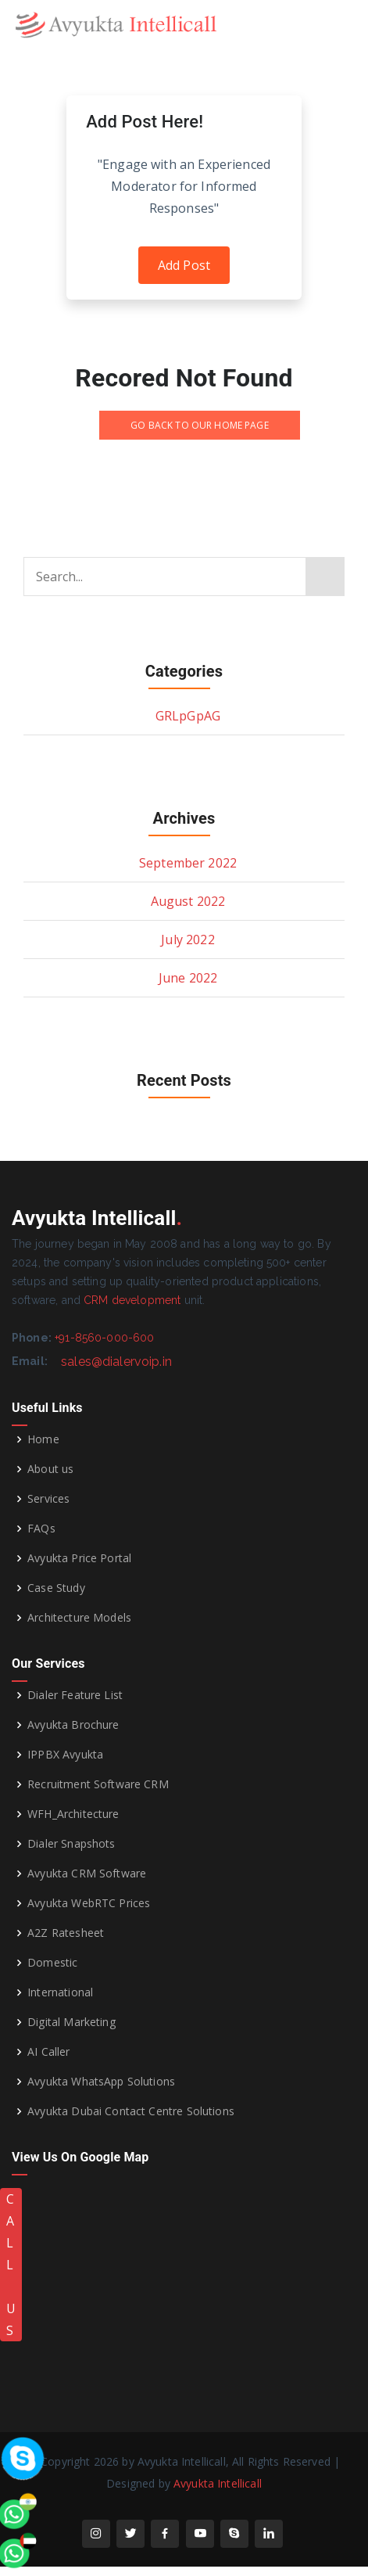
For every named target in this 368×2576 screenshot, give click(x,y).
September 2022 (188, 862)
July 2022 (187, 939)
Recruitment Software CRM (98, 1784)
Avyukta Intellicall (217, 2483)
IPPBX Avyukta (65, 1754)
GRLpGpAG (187, 715)
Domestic (52, 1962)
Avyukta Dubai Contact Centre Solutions (130, 2111)
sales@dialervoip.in (116, 1361)
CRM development (132, 1300)
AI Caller (48, 2051)
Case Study (56, 1588)
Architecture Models (79, 1617)
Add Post (184, 265)
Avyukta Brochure (73, 1724)
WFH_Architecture (73, 1814)
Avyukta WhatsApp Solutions (101, 2081)
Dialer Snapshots (71, 1843)
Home (43, 1439)
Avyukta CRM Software (86, 1873)
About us (50, 1469)
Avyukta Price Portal (79, 1558)
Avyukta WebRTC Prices (88, 1903)
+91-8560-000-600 (104, 1337)
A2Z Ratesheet (65, 1933)
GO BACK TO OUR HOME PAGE (199, 425)
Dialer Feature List (75, 1695)
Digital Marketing (71, 2022)
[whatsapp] (43, 2349)
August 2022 (188, 901)
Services (48, 1498)
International (60, 1992)
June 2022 (188, 977)
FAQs (41, 1528)
